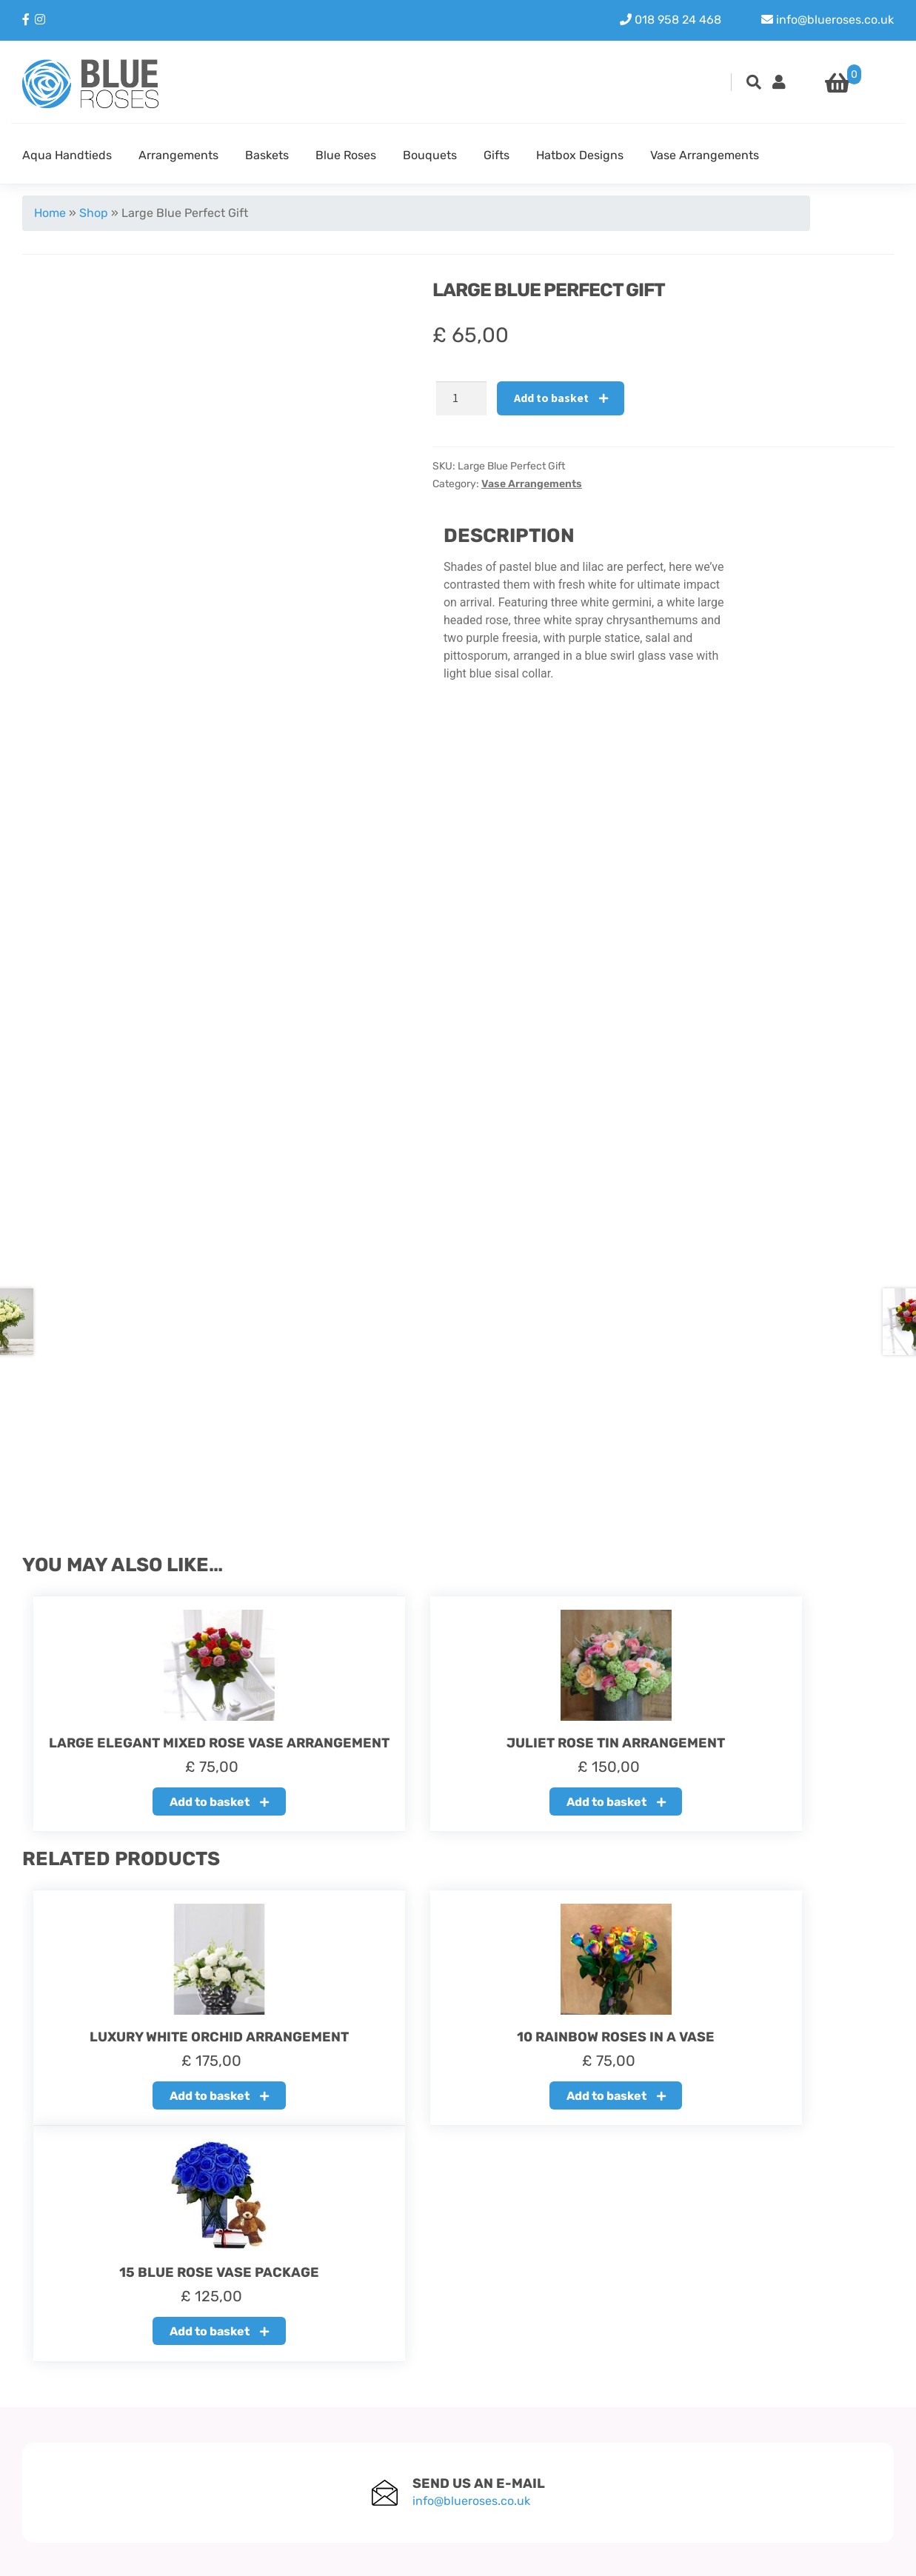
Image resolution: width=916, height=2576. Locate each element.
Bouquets (430, 155)
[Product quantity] (461, 398)
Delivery (342, 2455)
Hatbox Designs (580, 155)
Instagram (783, 2437)
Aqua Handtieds (67, 155)
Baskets (267, 155)
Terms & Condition (370, 2473)
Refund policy (358, 2437)
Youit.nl (873, 2555)
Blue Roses (345, 155)
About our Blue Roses (379, 2419)
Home (50, 213)
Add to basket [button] (155, 1814)
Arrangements (178, 155)
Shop (93, 213)
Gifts (496, 155)
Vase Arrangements (704, 155)
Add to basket (551, 397)
